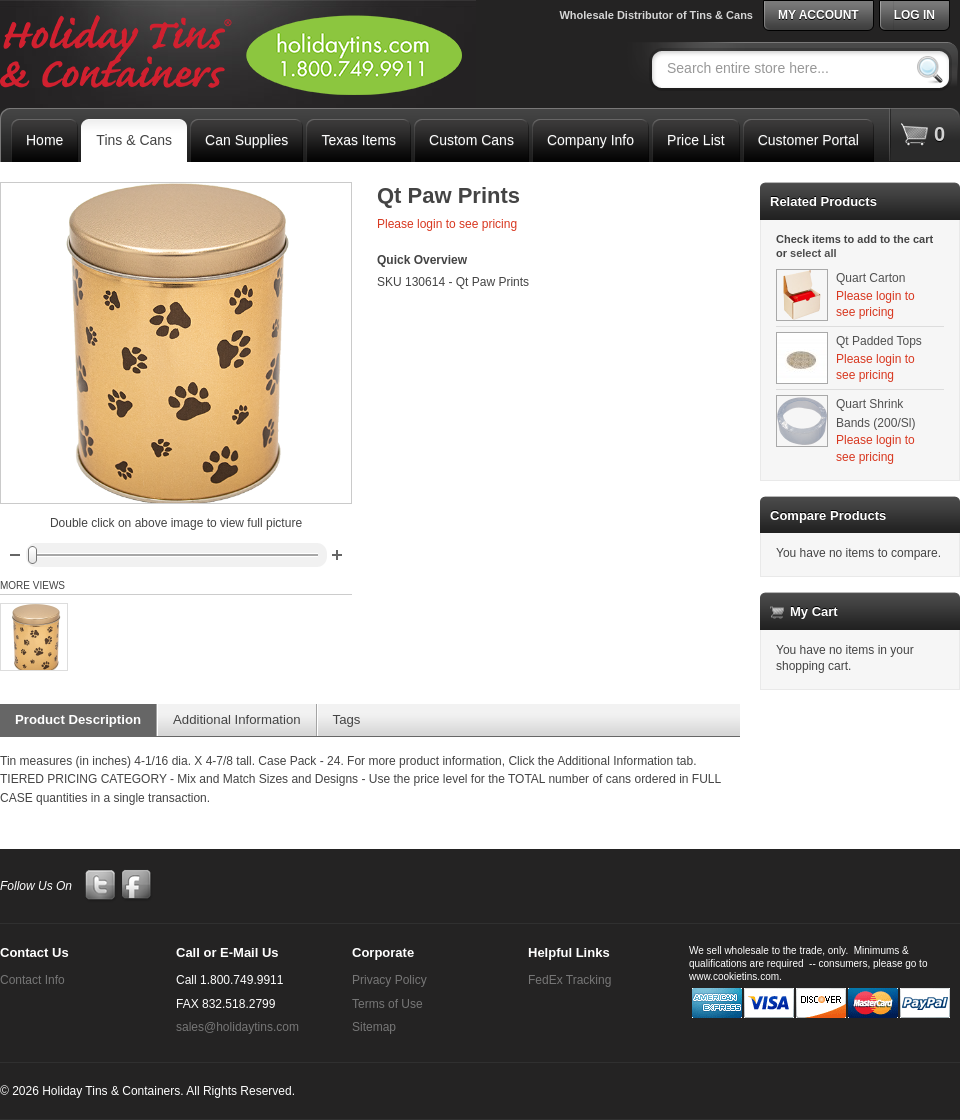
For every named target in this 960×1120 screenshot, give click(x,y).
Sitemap (374, 1027)
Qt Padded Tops (879, 341)
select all (813, 253)
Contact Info (32, 980)
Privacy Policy (389, 980)
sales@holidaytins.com (237, 1027)
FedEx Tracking (569, 980)
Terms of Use (387, 1004)
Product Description (78, 719)
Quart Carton (870, 278)
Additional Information (237, 719)
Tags (347, 719)
